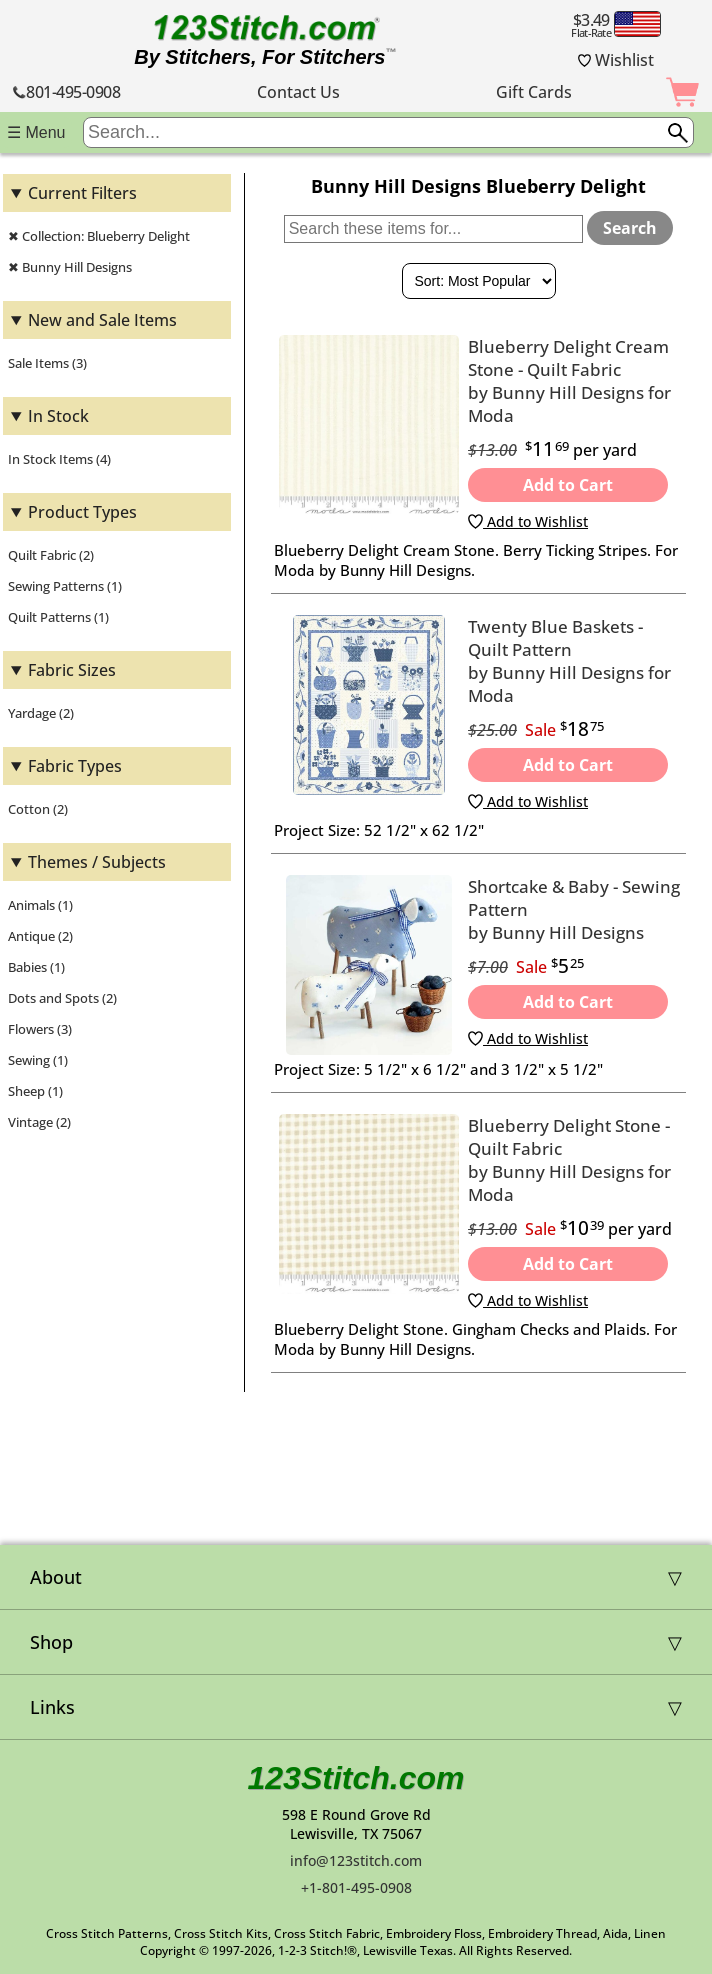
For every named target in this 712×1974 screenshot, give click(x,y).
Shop (51, 1642)
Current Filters (82, 193)
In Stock (58, 416)
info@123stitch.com (356, 1860)
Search (630, 228)
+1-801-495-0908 (356, 1887)
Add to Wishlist (528, 521)
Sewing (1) (38, 1060)
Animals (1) (40, 905)
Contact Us (298, 92)
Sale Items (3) (47, 363)
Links (52, 1707)
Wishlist (616, 60)
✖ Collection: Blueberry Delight (99, 236)
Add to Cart (568, 485)
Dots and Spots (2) (62, 998)
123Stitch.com (356, 1778)
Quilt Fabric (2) (51, 555)
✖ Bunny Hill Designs (70, 267)
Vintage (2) (39, 1122)
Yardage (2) (41, 713)
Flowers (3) (40, 1029)
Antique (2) (40, 936)
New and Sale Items (102, 320)
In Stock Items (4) (59, 459)
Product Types (82, 512)
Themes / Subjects (97, 862)
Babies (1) (36, 967)
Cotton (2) (38, 809)
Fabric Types (75, 766)
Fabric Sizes (72, 670)
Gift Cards (534, 92)
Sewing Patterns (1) (65, 586)
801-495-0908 (66, 92)
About (56, 1577)
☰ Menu (36, 132)
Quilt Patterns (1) (58, 617)
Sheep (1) (35, 1091)
